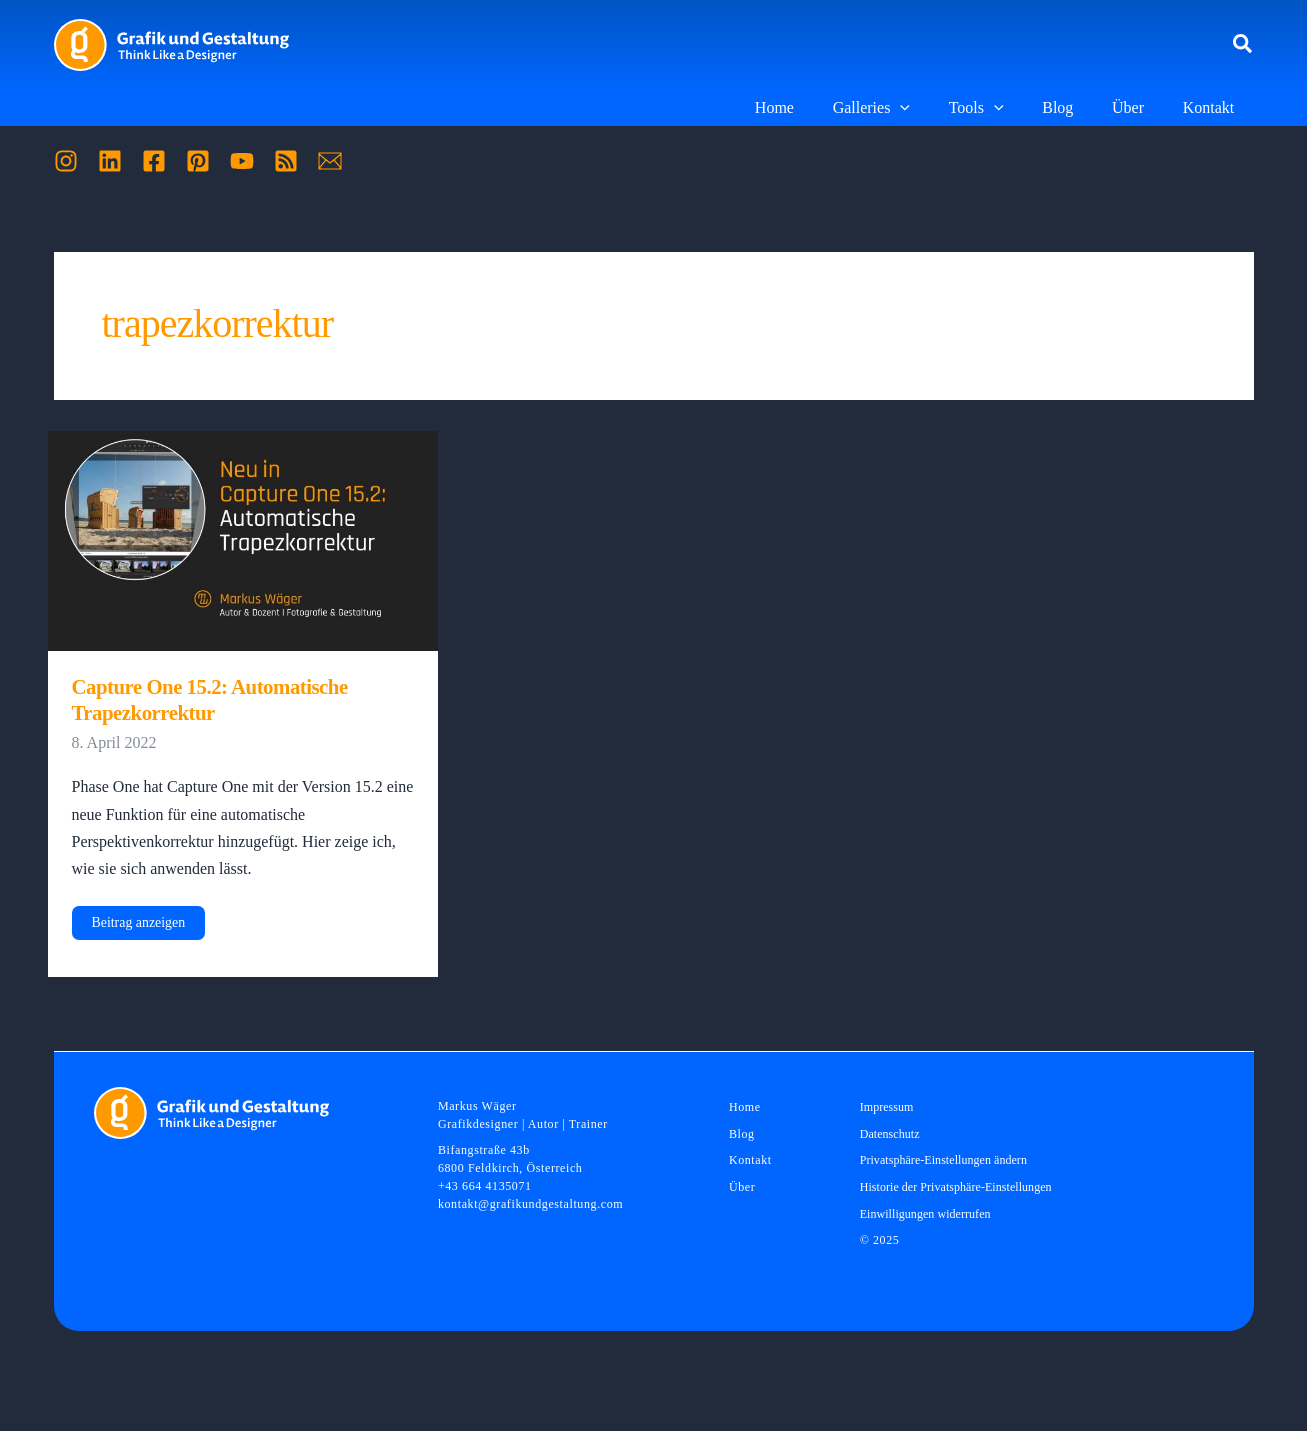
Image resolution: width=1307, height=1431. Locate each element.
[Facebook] (154, 161)
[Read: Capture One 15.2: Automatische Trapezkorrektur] (243, 539)
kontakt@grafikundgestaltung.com (530, 1205)
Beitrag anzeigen (138, 927)
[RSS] (286, 161)
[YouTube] (242, 161)
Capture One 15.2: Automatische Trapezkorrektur (211, 700)
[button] (1243, 45)
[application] (930, 108)
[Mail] (330, 161)
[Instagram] (66, 161)
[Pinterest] (198, 161)
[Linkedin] (110, 161)
